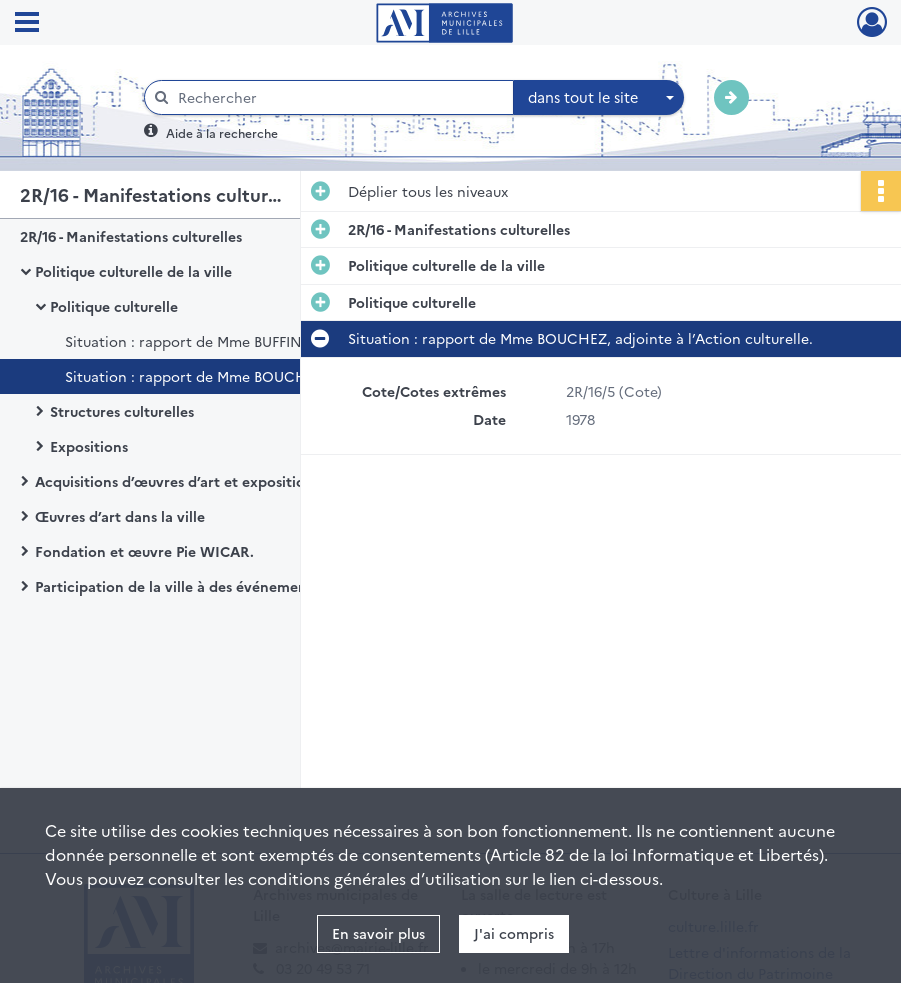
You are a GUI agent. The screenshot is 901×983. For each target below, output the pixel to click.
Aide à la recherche (222, 132)
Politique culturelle (114, 306)
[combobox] (599, 98)
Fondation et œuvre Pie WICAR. (144, 551)
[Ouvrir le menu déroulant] (27, 24)
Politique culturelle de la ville (133, 271)
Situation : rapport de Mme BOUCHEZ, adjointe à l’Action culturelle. (265, 376)
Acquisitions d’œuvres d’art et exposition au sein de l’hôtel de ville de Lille (235, 481)
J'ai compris (514, 933)
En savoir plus (378, 933)
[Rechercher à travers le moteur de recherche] (339, 97)
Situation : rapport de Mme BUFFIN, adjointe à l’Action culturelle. (265, 341)
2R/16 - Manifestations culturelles (131, 236)
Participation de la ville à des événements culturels (208, 586)
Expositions (89, 446)
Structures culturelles (122, 411)
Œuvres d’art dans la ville (120, 516)
